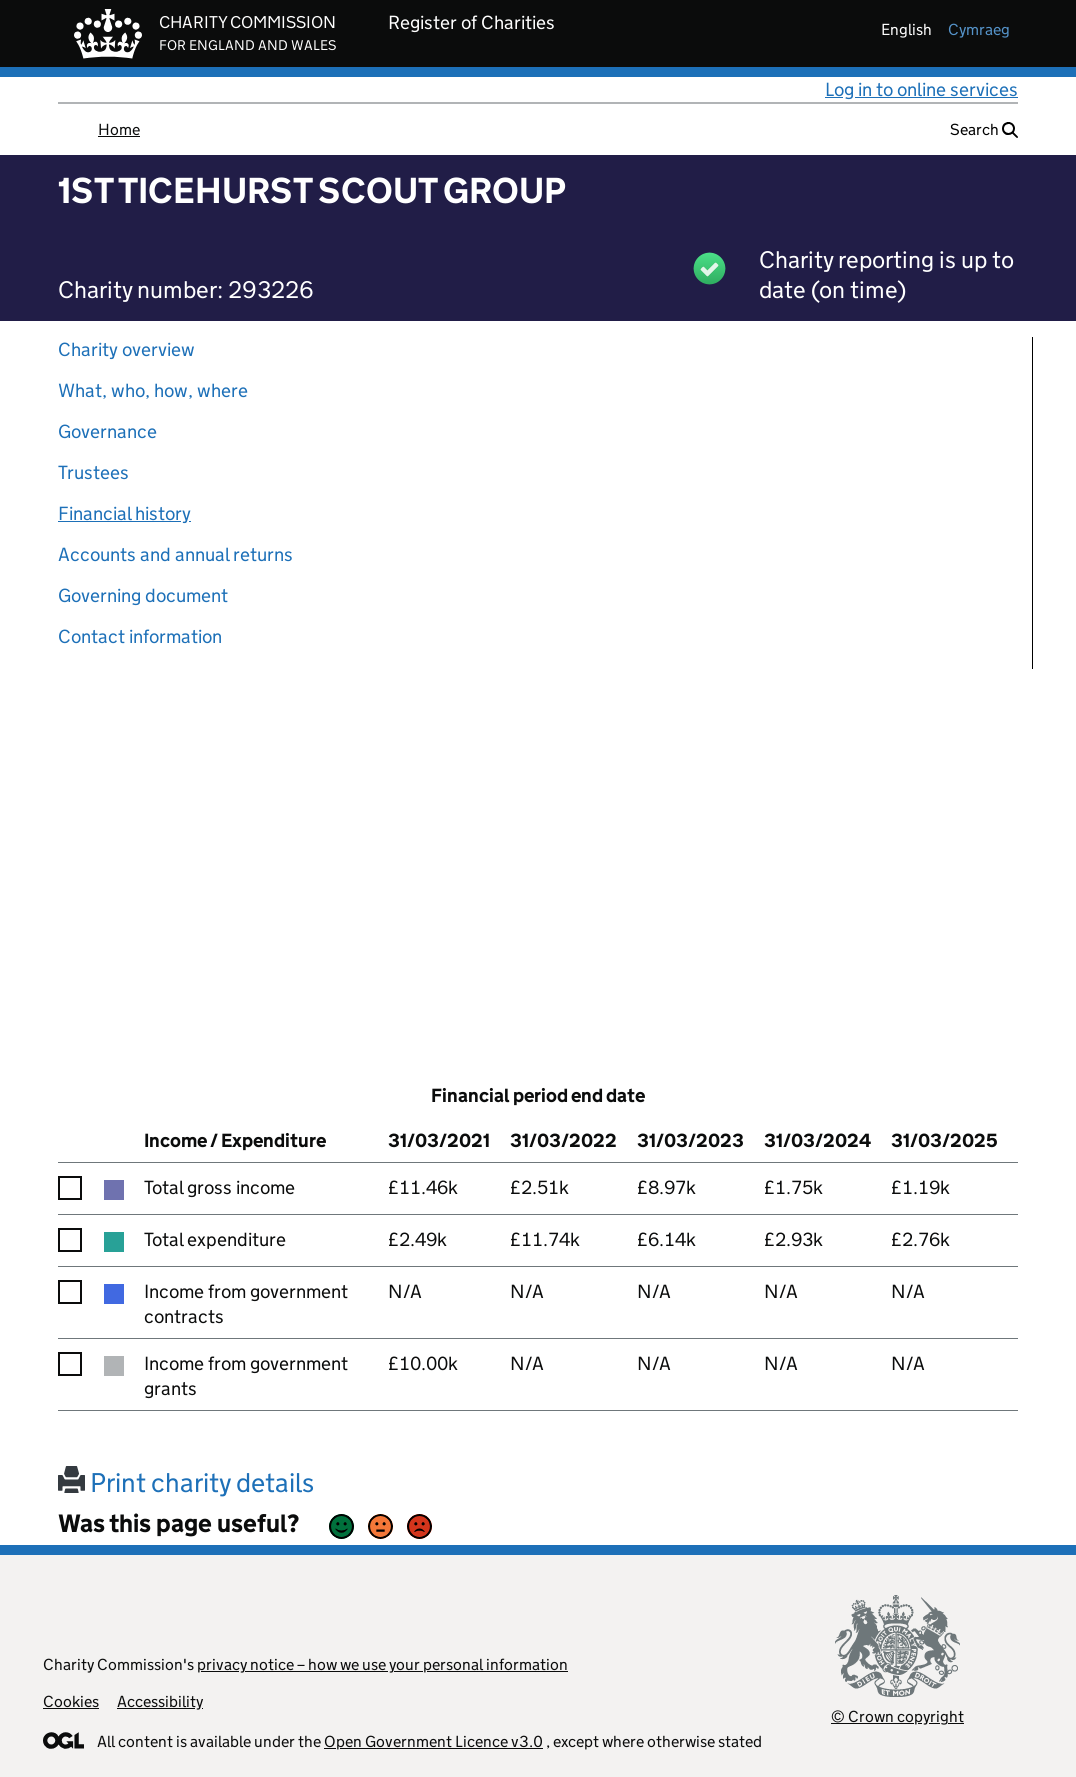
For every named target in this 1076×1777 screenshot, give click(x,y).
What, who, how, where (153, 390)
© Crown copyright (897, 1716)
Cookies (71, 1701)
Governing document (143, 595)
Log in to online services (921, 89)
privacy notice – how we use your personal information (382, 1664)
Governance (107, 431)
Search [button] (984, 129)
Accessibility (160, 1701)
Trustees (93, 472)
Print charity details (186, 1482)
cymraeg (979, 29)
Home (119, 129)
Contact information (140, 636)
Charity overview (126, 349)
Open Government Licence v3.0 (433, 1741)
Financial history (124, 513)
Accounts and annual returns (175, 554)
